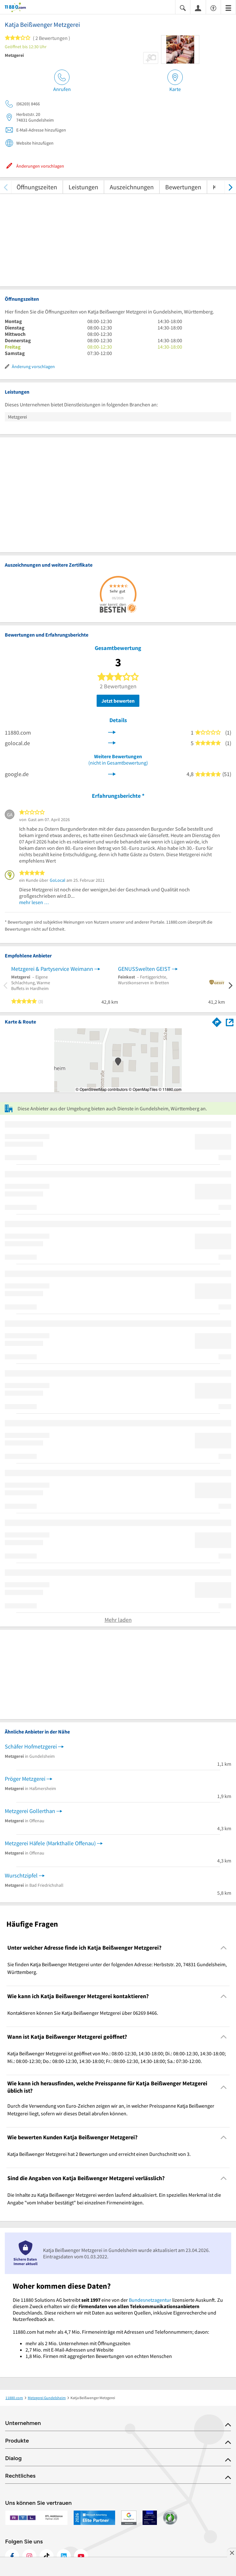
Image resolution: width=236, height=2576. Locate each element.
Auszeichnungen (132, 187)
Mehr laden (118, 1619)
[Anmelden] (198, 8)
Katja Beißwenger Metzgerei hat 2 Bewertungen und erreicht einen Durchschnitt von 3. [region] (99, 2154)
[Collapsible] (223, 1948)
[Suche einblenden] (183, 7)
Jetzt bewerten (118, 701)
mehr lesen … (34, 902)
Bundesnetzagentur (150, 2300)
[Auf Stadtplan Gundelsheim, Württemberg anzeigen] (229, 1022)
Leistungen (83, 187)
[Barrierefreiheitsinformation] (213, 7)
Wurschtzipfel (21, 1875)
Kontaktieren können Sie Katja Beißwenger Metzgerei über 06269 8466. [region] (82, 2013)
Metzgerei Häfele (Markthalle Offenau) (50, 1843)
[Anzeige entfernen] (231, 2552)
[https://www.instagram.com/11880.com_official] (29, 2556)
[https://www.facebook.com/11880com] (12, 2556)
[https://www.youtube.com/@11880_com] (81, 2556)
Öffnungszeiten (37, 187)
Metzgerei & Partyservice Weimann (52, 968)
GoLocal (57, 880)
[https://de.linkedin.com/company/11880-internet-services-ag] (64, 2556)
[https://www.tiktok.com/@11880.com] (47, 2556)
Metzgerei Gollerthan (30, 1811)
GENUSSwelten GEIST (144, 968)
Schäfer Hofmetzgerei (31, 1746)
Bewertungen (183, 187)
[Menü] (228, 7)
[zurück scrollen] (5, 186)
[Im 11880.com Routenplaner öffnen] (217, 1021)
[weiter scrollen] (230, 186)
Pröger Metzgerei (25, 1778)
